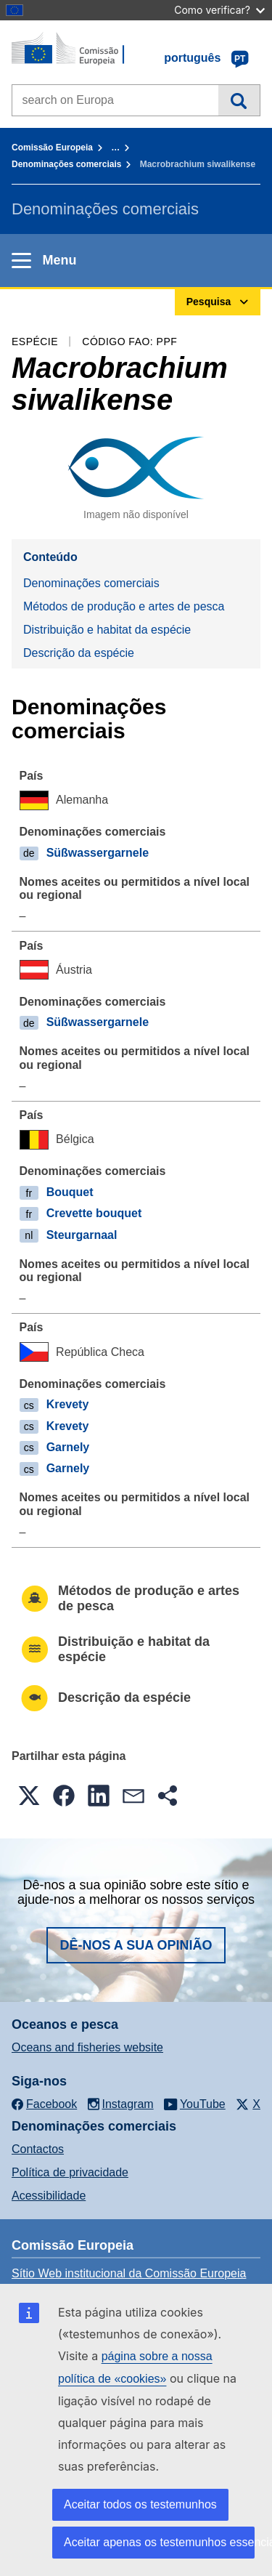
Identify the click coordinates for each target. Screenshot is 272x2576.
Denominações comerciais (66, 164)
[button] (29, 1795)
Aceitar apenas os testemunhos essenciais (159, 2542)
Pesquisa (239, 100)
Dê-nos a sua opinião (135, 1945)
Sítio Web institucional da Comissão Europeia (129, 2273)
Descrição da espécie (78, 653)
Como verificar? (219, 10)
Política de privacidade (70, 2172)
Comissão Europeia (52, 147)
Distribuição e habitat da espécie (107, 629)
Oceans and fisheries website (87, 2047)
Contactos (38, 2149)
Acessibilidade (49, 2195)
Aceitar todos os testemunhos (140, 2504)
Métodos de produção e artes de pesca (124, 606)
